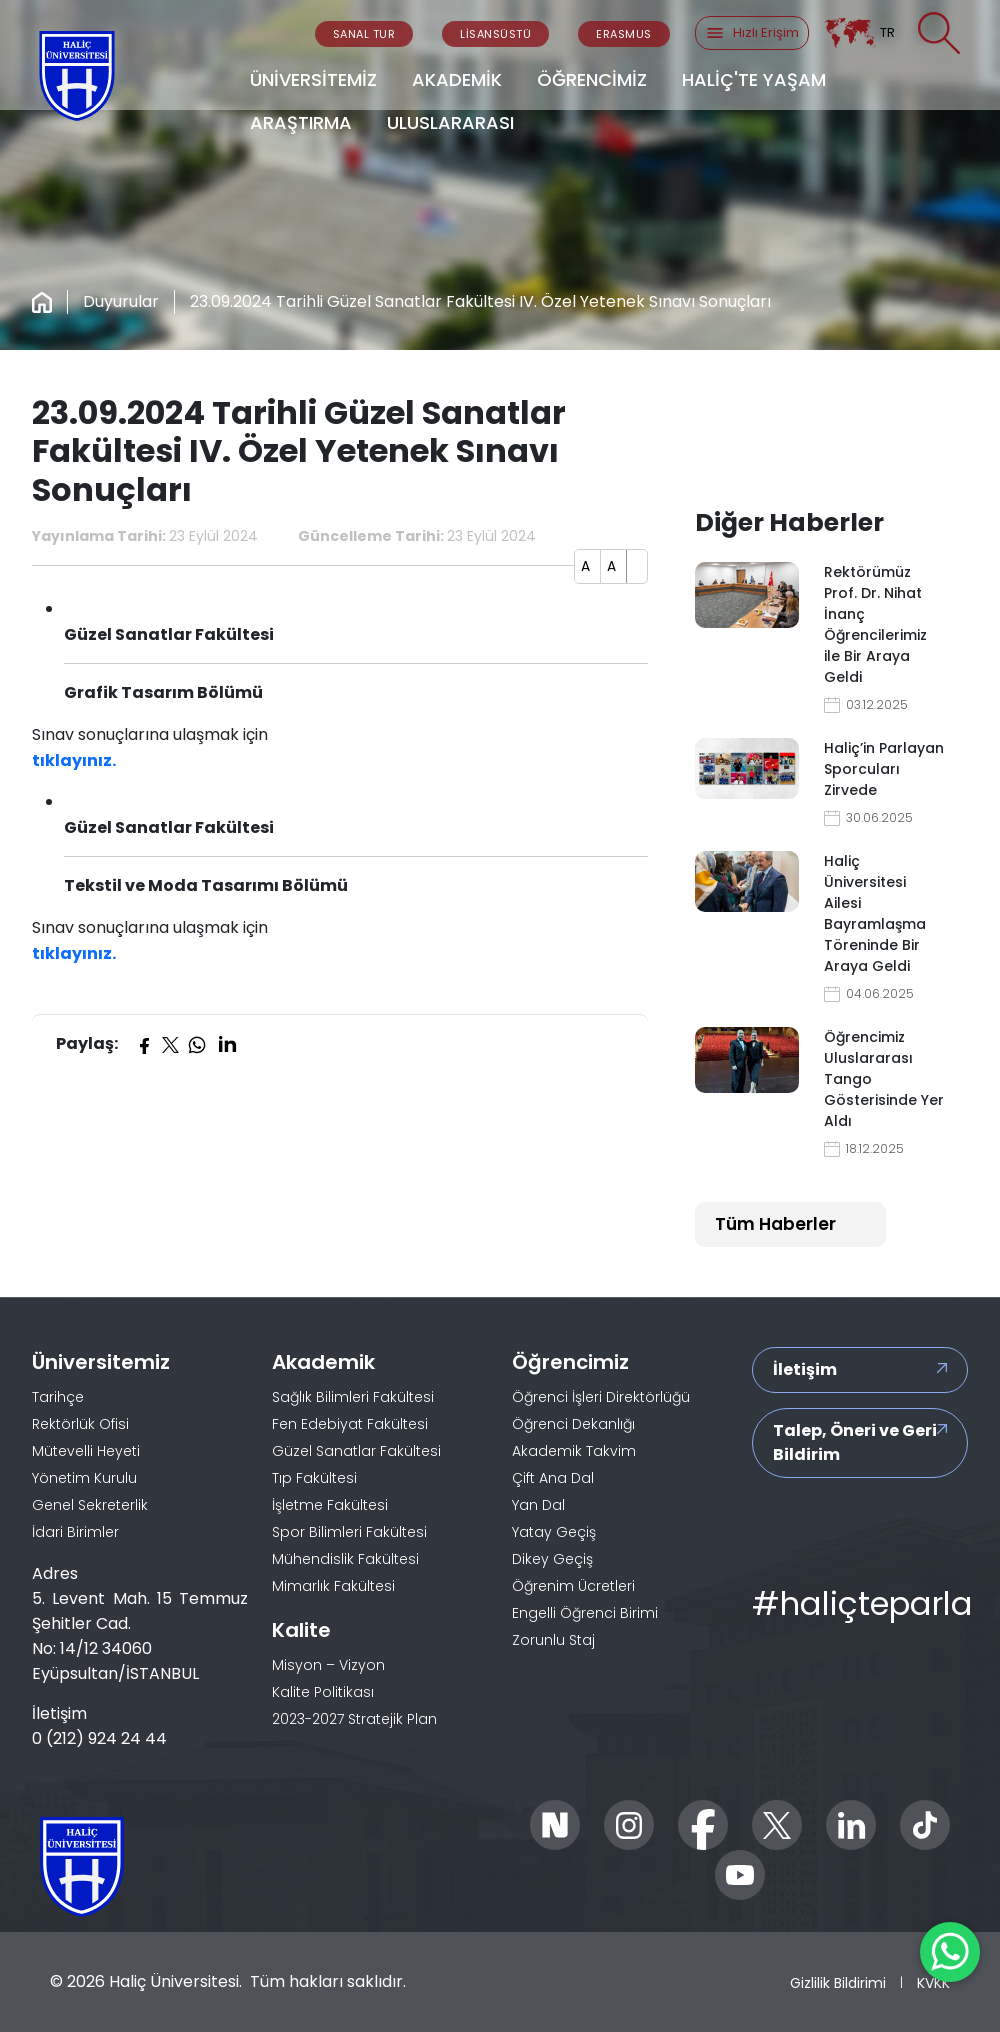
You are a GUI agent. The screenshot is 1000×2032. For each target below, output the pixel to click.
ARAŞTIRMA (301, 122)
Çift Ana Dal (553, 1478)
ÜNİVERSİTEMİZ (313, 79)
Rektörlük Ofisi (80, 1424)
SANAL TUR (364, 34)
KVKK (933, 1983)
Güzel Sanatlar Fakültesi (356, 1451)
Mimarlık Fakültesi (333, 1586)
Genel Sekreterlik (90, 1505)
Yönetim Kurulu (84, 1478)
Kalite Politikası (323, 1692)
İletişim (805, 1369)
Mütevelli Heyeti (86, 1451)
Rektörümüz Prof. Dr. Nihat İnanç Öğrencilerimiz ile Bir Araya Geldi (875, 624)
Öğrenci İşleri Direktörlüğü (601, 1397)
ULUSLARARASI (450, 122)
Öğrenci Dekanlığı (573, 1424)
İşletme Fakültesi (330, 1505)
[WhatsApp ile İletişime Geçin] (950, 1952)
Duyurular (121, 301)
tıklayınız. (74, 760)
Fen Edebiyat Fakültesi (350, 1424)
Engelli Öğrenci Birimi (585, 1613)
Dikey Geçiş (552, 1559)
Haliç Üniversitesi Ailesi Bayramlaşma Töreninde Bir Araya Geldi (875, 913)
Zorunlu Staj (553, 1640)
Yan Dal (538, 1505)
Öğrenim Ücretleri (573, 1586)
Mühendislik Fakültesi (345, 1559)
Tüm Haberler (775, 1224)
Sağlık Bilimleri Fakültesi (353, 1397)
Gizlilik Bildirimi (838, 1983)
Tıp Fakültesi (314, 1478)
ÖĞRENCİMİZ (592, 79)
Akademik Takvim (574, 1451)
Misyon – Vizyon (328, 1665)
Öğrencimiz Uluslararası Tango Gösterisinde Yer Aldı (884, 1079)
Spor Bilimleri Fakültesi (349, 1532)
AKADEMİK (457, 79)
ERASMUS (624, 34)
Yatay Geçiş (554, 1532)
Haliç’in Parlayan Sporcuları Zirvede (884, 769)
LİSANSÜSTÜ (495, 34)
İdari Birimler (75, 1532)
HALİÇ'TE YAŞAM (754, 79)
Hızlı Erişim (752, 33)
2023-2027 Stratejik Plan (354, 1719)
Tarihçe (58, 1397)
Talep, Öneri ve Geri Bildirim (855, 1442)
